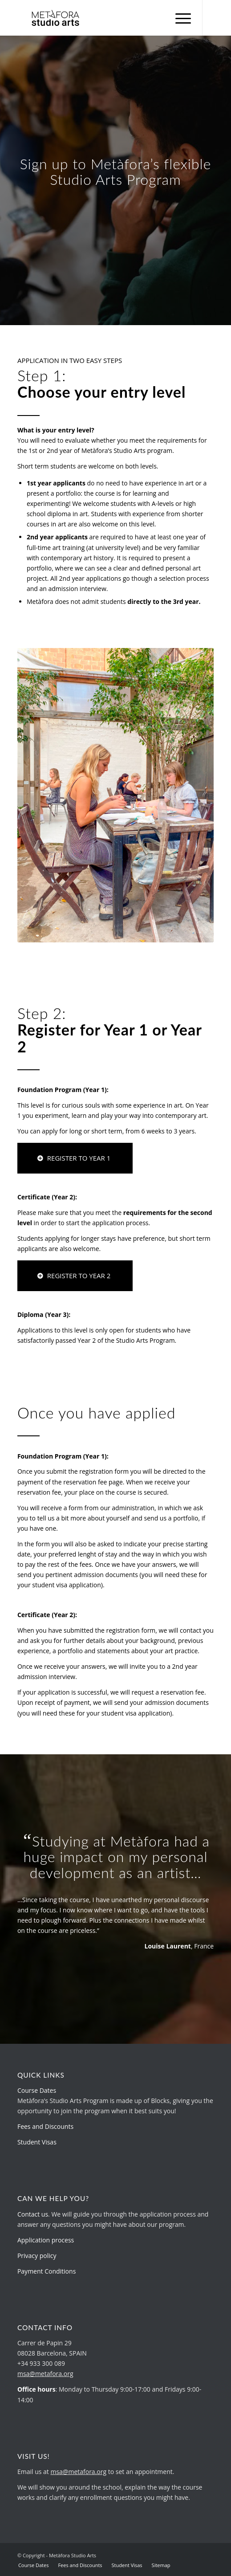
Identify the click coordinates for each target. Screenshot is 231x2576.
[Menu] (178, 18)
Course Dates (36, 2090)
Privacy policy (37, 2255)
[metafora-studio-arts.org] (95, 18)
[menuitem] (178, 18)
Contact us (32, 2214)
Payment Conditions (46, 2271)
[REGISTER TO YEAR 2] (75, 1275)
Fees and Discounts (45, 2126)
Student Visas (37, 2142)
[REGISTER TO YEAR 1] (75, 1158)
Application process (45, 2240)
